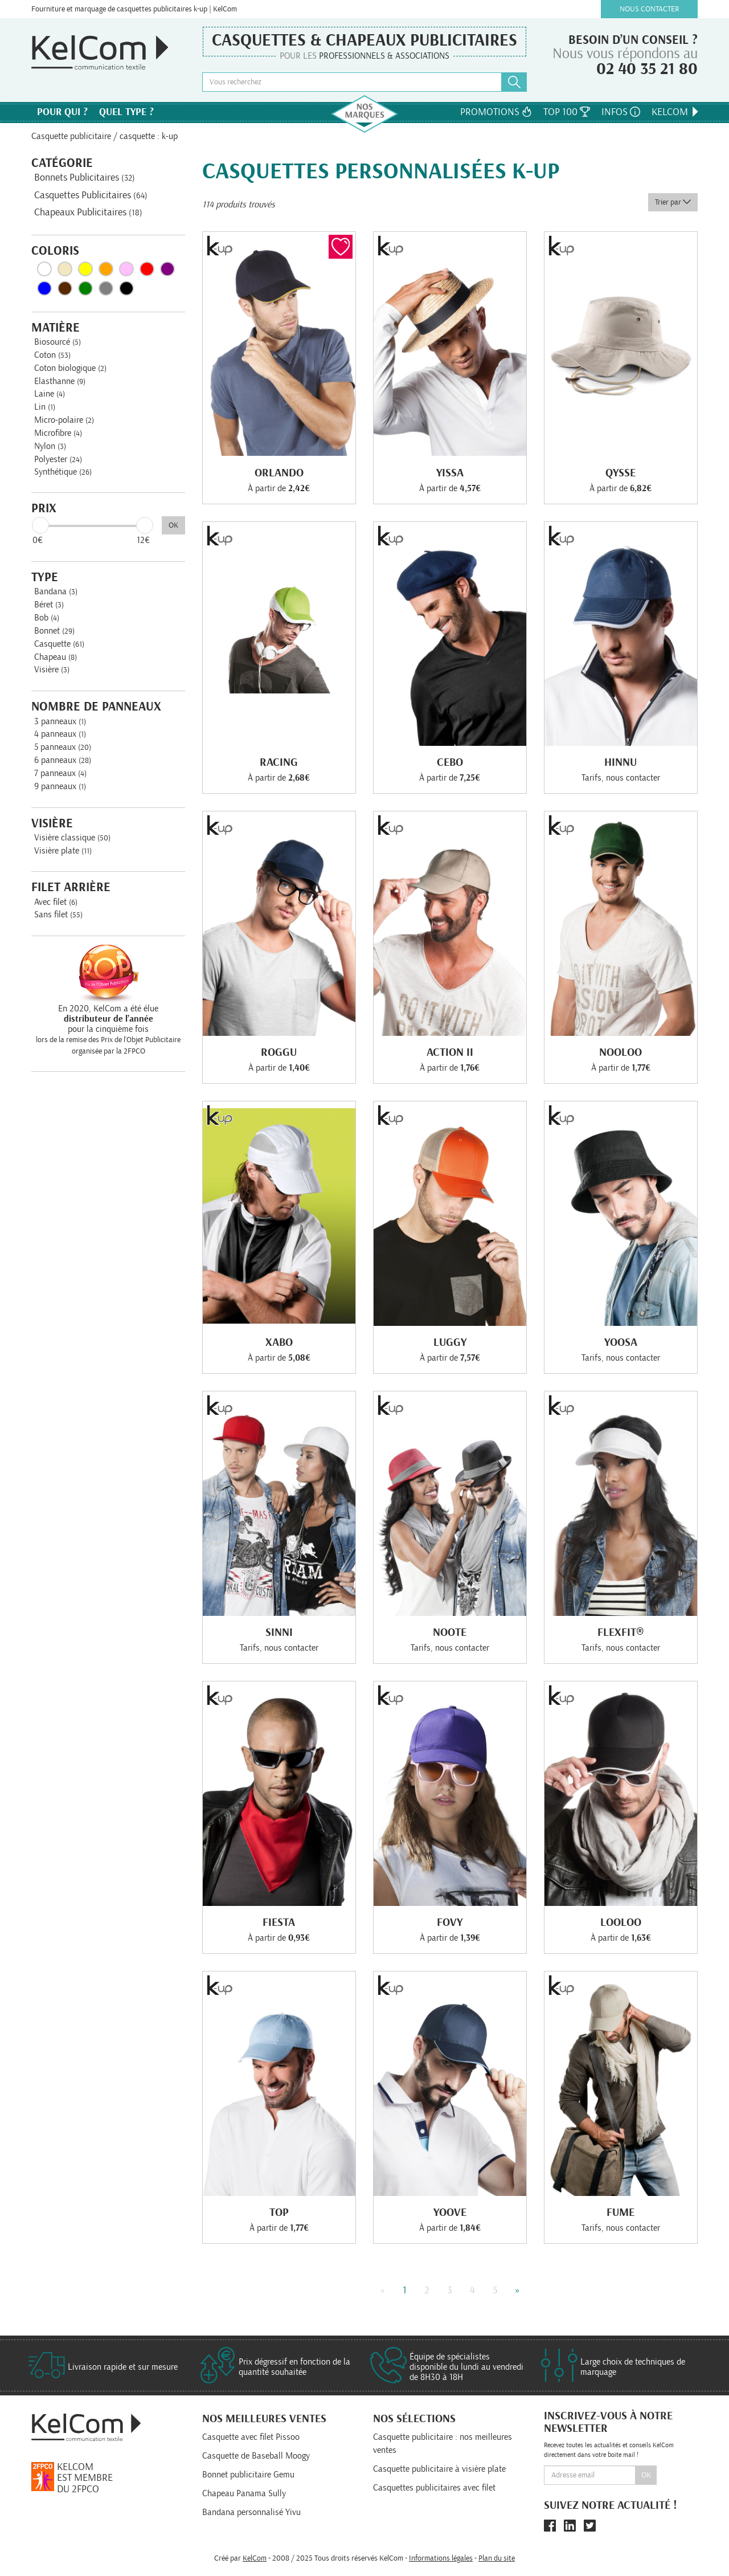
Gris (106, 288)
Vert (85, 288)
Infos (620, 112)
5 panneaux (62, 747)
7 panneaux (60, 773)
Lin (44, 406)
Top (279, 2212)
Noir (126, 288)
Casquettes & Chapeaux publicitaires (364, 40)
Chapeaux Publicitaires (88, 212)
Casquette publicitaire (71, 136)
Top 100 (566, 112)
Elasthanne (59, 381)
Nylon (50, 446)
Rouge (147, 269)
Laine (49, 393)
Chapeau (55, 657)
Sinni (279, 1632)
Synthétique (63, 471)
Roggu (279, 1052)
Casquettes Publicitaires (91, 195)
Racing (279, 762)
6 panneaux (62, 760)
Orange (106, 269)
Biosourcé (57, 341)
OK (173, 525)
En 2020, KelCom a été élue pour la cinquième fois (108, 1019)
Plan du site (496, 2558)
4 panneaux (60, 733)
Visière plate (63, 850)
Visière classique (72, 837)
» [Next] (517, 2290)
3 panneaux (60, 721)
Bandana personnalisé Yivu (251, 2512)
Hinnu (620, 762)
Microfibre (58, 433)
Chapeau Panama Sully (244, 2493)
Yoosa (620, 1342)
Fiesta (279, 1922)
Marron (65, 288)
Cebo (450, 762)
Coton (52, 355)
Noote (449, 1632)
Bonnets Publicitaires (84, 178)
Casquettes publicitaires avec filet (434, 2487)
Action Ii (450, 1052)
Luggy (449, 1342)
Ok (646, 2475)
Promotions (496, 112)
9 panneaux (60, 786)
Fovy (449, 1922)
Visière (51, 669)
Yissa (450, 473)
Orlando (279, 473)
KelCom (676, 112)
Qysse (620, 473)
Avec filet (55, 902)
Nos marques (364, 114)
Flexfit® (620, 1632)
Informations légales (441, 2558)
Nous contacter (649, 9)
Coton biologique (70, 368)
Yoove (449, 2212)
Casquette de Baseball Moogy (256, 2455)
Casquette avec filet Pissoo (251, 2437)
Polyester (58, 459)
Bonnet (54, 630)
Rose (126, 269)
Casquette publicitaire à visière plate (439, 2468)
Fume (620, 2212)
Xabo (279, 1342)
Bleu (44, 288)
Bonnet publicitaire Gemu (248, 2474)
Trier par (673, 202)
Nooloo (620, 1052)
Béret (49, 604)
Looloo (620, 1922)
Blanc (44, 269)
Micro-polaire (64, 419)
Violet (167, 269)
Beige (65, 269)
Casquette (59, 643)
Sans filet (58, 914)
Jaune (85, 269)
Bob (46, 617)
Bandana (55, 591)
